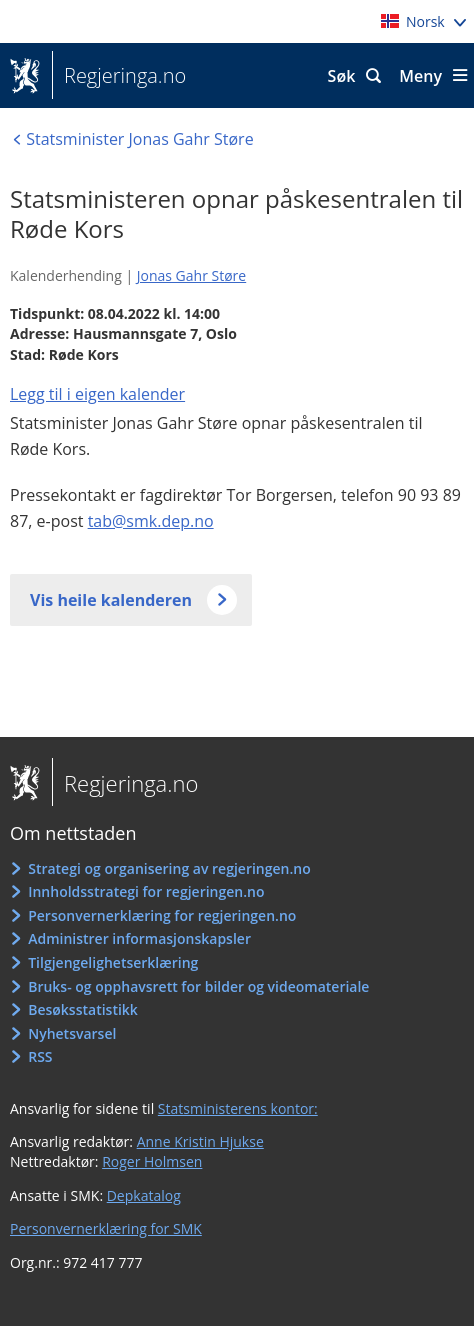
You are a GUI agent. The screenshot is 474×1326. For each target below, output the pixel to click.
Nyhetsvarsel (72, 1033)
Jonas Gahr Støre (191, 275)
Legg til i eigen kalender (97, 394)
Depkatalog (144, 1195)
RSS (40, 1056)
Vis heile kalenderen (111, 600)
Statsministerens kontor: (238, 1108)
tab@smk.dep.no (151, 521)
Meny (420, 76)
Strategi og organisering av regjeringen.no (169, 868)
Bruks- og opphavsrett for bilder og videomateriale (198, 986)
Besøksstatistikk (83, 1009)
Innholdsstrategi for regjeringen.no (146, 891)
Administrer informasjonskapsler (139, 938)
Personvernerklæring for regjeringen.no (162, 915)
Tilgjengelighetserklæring (113, 962)
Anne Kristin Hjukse (200, 1141)
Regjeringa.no (119, 76)
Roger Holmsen (152, 1161)
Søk (342, 76)
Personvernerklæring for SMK (106, 1228)
